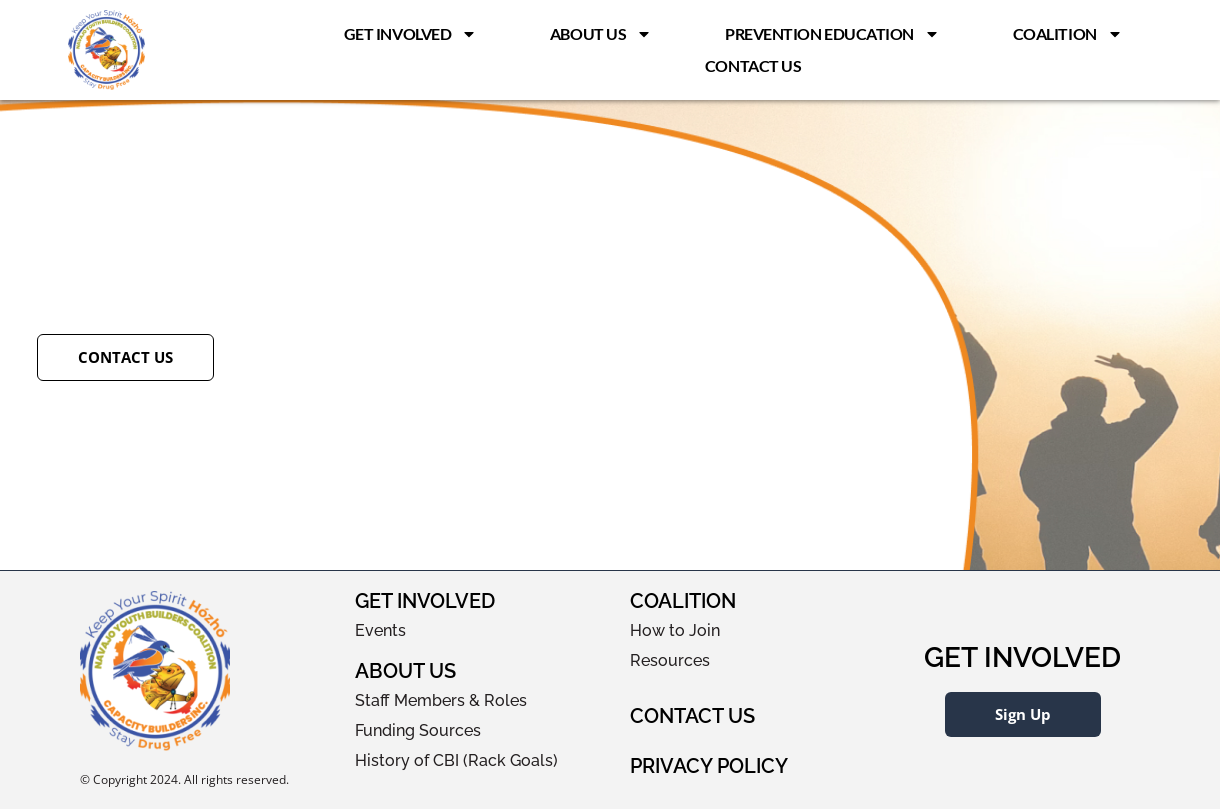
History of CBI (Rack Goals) (456, 760)
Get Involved (411, 34)
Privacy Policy (709, 766)
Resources (670, 660)
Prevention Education (832, 34)
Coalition (1068, 34)
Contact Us (753, 65)
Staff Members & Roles (441, 700)
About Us (601, 34)
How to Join (675, 630)
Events (380, 630)
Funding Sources (418, 730)
